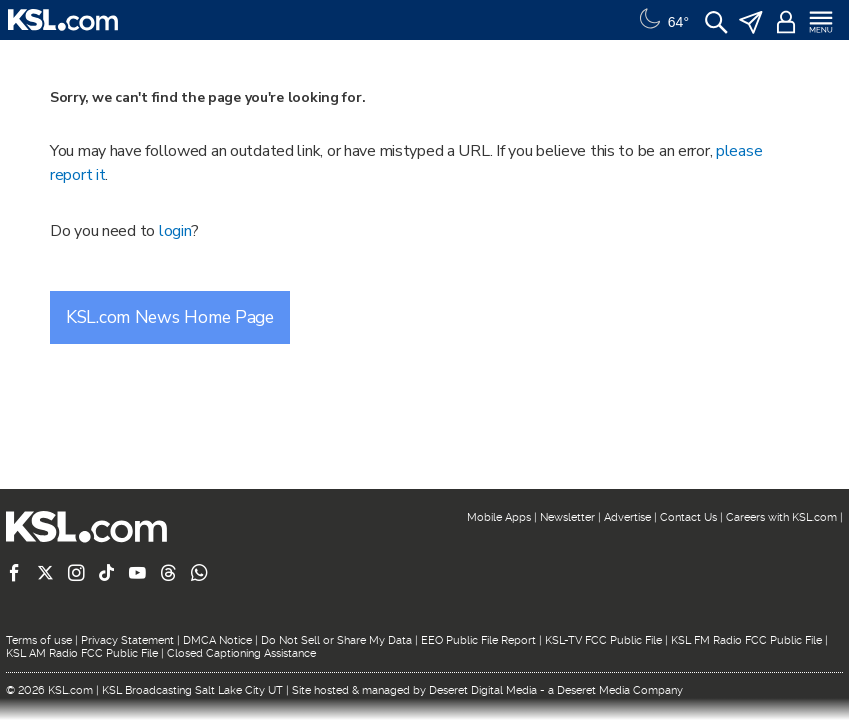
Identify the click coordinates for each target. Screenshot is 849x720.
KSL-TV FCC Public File (603, 640)
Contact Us (688, 517)
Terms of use (39, 640)
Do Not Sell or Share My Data (336, 640)
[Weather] (662, 20)
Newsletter (567, 517)
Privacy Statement (127, 640)
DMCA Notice (217, 640)
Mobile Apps (499, 517)
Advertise (627, 517)
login (175, 231)
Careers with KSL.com (781, 517)
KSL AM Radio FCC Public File (82, 653)
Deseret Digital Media (483, 690)
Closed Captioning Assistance (241, 653)
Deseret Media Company (620, 690)
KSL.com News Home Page (170, 317)
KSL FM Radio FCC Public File (746, 640)
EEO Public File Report (478, 640)
